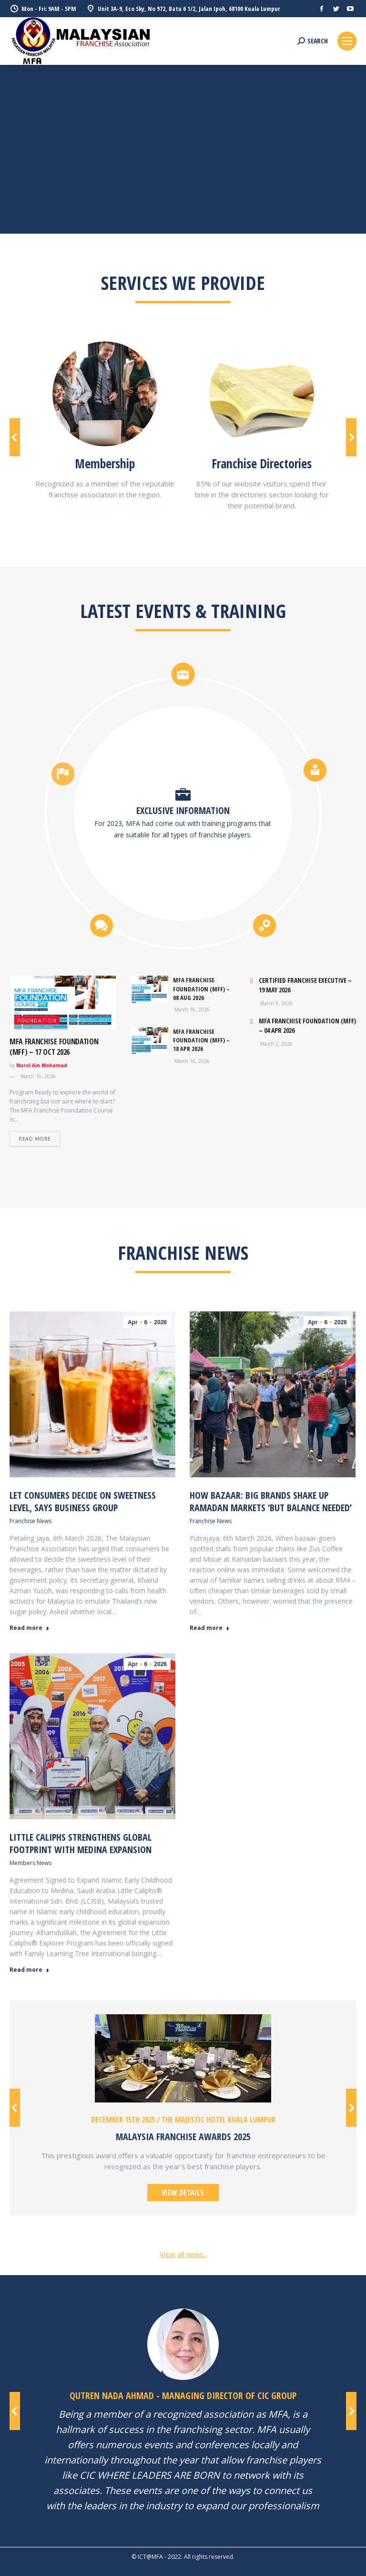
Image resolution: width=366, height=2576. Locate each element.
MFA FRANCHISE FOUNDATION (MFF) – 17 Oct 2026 (54, 1046)
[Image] (104, 393)
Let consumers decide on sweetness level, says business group (83, 1501)
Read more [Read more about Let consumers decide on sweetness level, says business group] (30, 1628)
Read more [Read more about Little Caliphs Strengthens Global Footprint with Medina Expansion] (30, 1970)
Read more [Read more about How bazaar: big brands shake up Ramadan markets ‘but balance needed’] (210, 1628)
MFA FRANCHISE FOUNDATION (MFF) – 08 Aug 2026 (201, 989)
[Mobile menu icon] (346, 41)
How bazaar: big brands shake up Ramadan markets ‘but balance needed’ (271, 1501)
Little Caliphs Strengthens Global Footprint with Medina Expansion (81, 1843)
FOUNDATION (37, 1020)
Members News (30, 1863)
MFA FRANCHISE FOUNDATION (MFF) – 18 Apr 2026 (201, 1040)
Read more (35, 1139)
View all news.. (183, 2254)
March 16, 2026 (37, 1076)
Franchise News (30, 1521)
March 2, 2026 (276, 1044)
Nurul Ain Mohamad (41, 1065)
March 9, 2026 (276, 1003)
